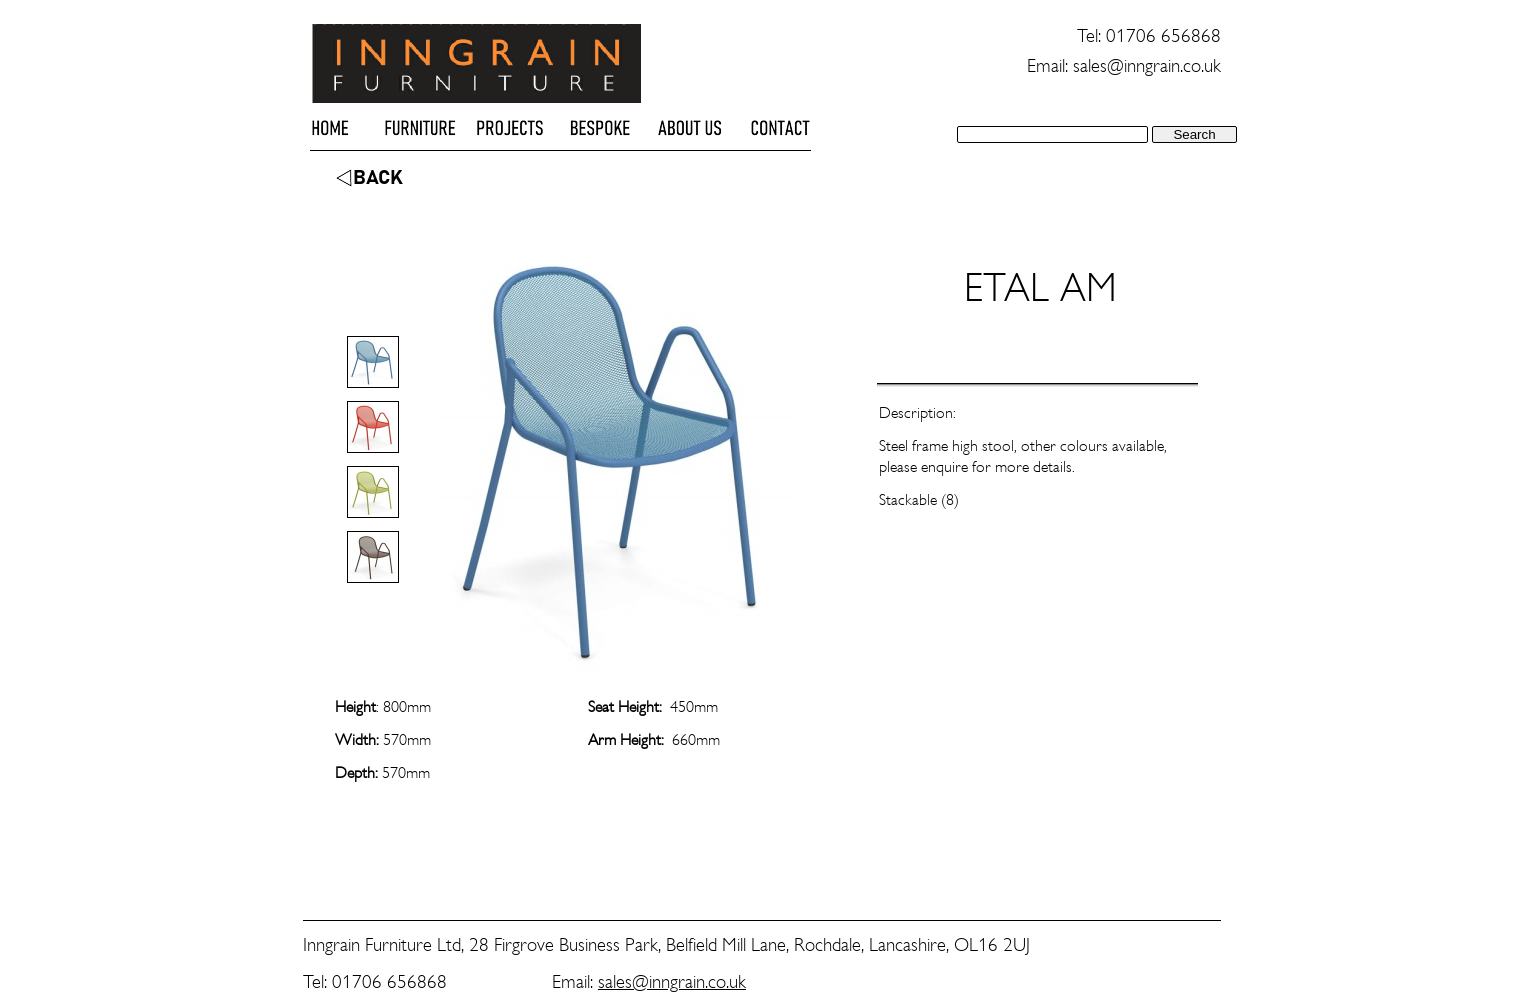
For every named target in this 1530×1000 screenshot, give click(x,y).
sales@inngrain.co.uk (672, 981)
